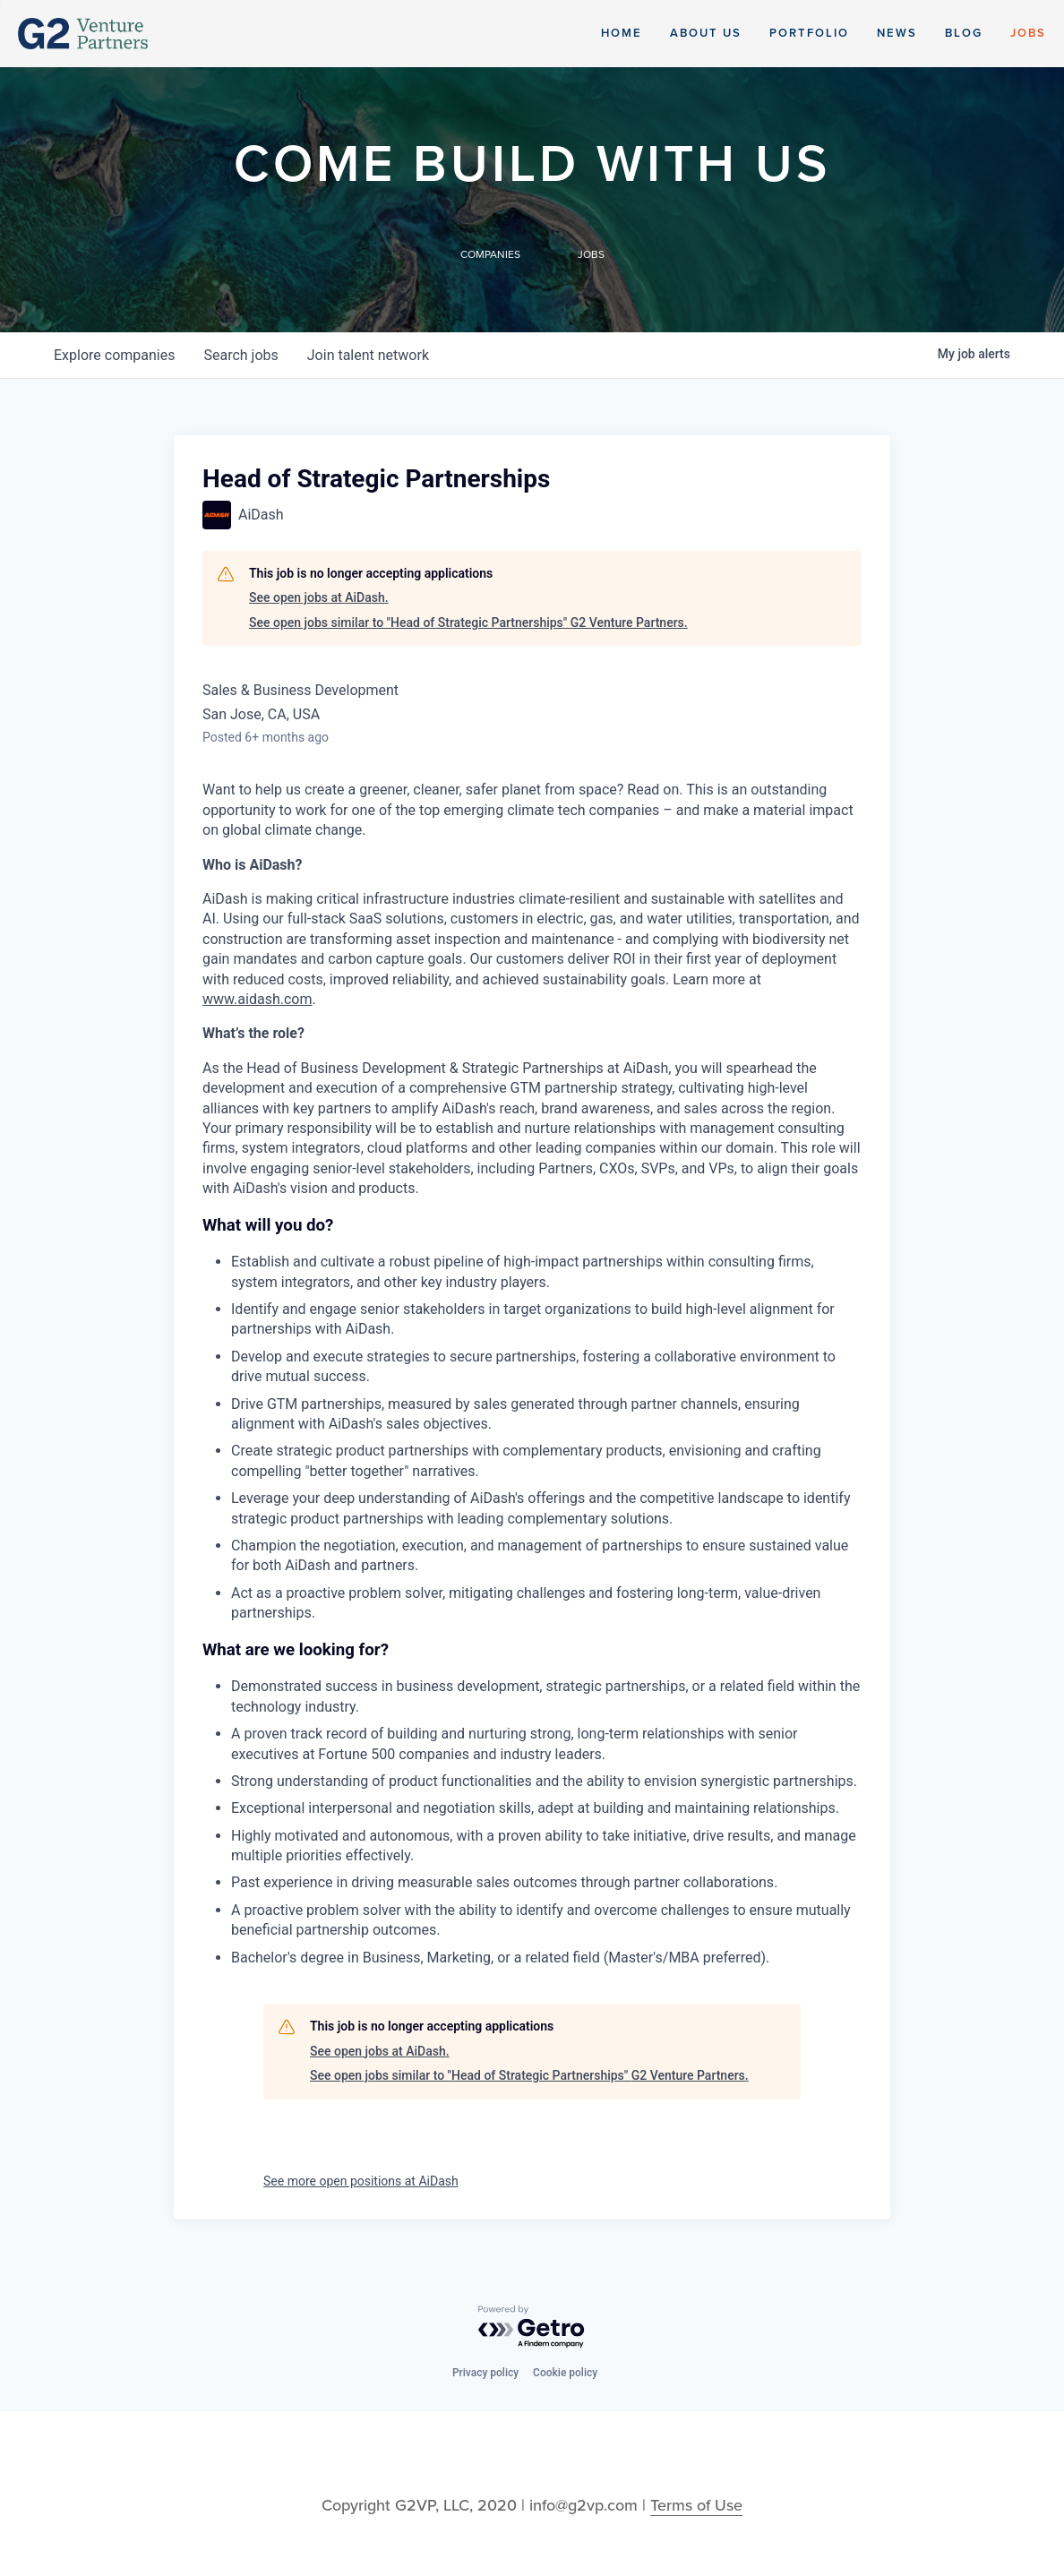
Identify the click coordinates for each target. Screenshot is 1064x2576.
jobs (240, 355)
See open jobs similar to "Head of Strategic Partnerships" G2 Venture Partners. (468, 622)
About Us (706, 33)
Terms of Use (696, 2505)
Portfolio (809, 33)
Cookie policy (565, 2372)
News (897, 33)
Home (621, 33)
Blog (963, 33)
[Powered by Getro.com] (532, 2327)
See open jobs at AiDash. (319, 597)
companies (114, 355)
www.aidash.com (257, 999)
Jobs (1028, 33)
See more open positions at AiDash (361, 2181)
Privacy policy (485, 2372)
